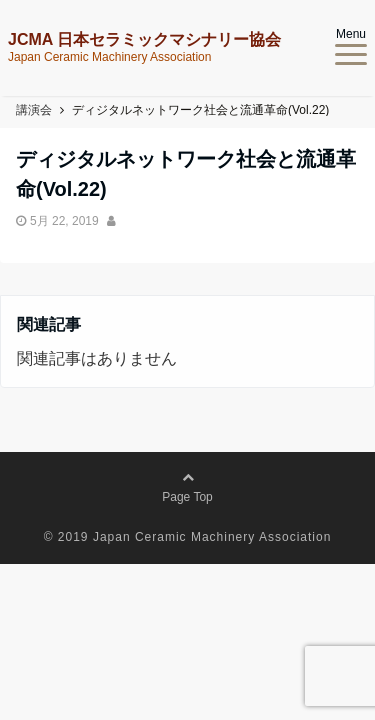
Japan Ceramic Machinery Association (212, 537)
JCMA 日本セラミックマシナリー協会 (144, 40)
